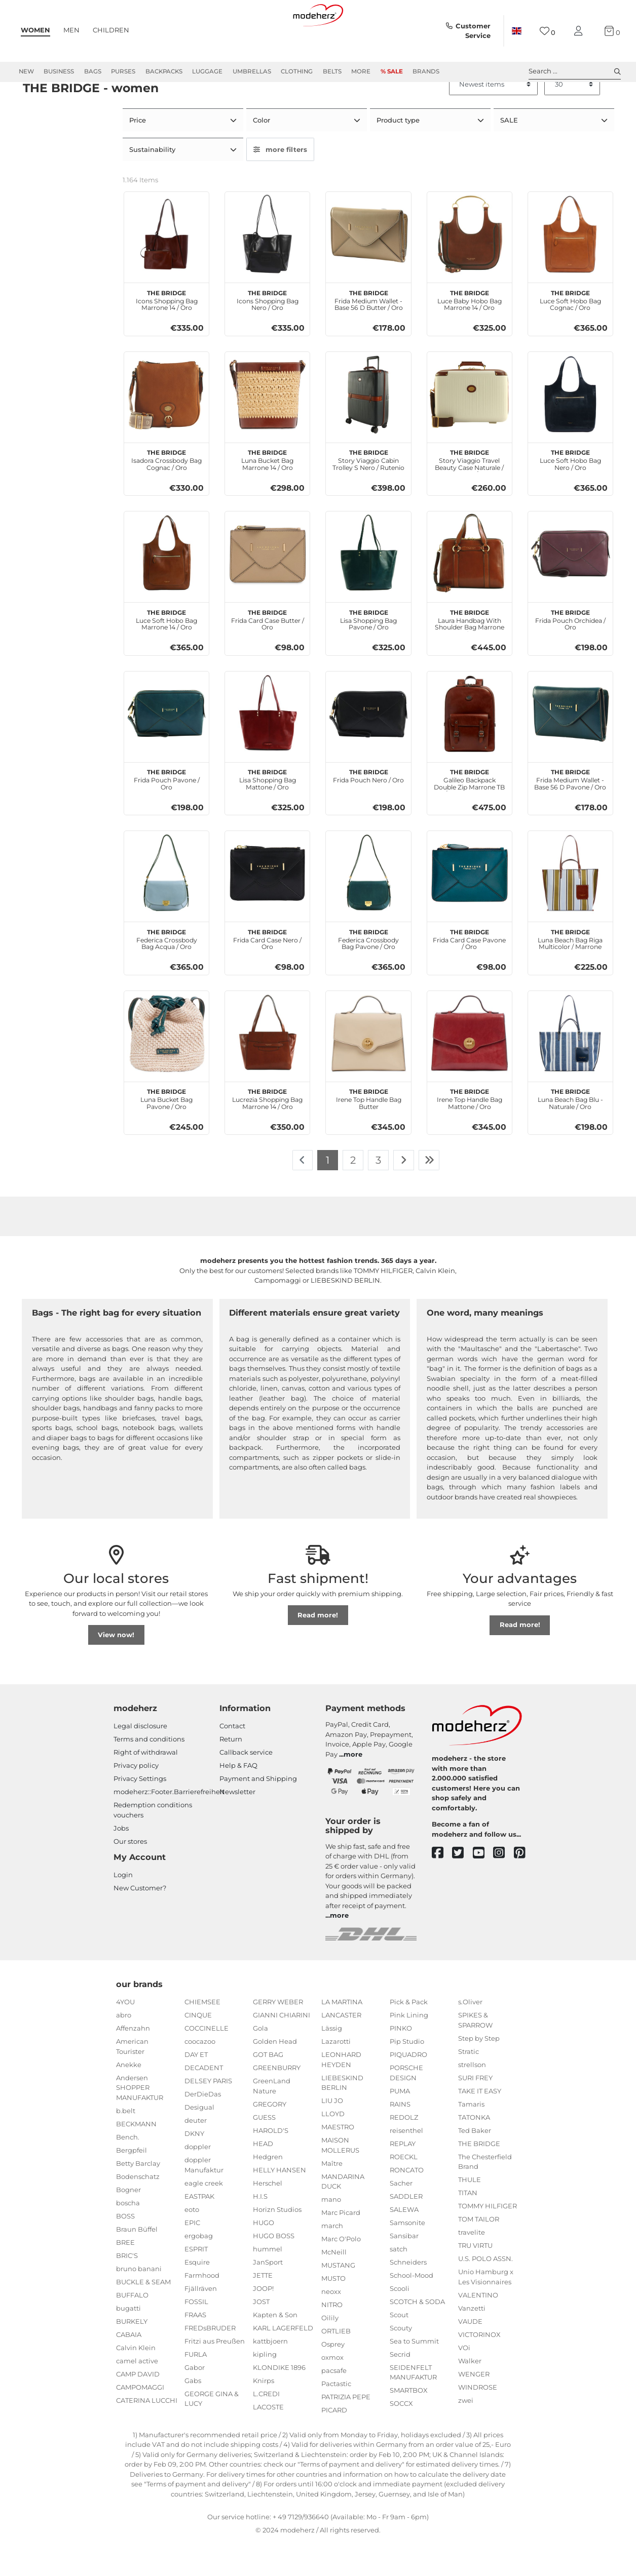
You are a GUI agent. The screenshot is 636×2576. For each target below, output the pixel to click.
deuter (195, 2155)
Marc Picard (340, 2247)
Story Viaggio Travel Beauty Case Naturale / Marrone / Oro (469, 493)
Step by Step (479, 2072)
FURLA (195, 2388)
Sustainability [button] (153, 184)
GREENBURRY (277, 2102)
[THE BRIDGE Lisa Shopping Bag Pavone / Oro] (368, 588)
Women (35, 30)
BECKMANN (136, 2158)
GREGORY (269, 2138)
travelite (471, 2267)
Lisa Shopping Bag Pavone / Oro (368, 652)
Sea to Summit (414, 2375)
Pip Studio (407, 2076)
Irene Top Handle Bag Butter (368, 1132)
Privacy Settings (140, 1813)
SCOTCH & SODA (417, 2335)
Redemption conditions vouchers (153, 1844)
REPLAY (403, 2177)
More (360, 71)
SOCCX (401, 2438)
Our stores (130, 1875)
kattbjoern (270, 2375)
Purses (123, 71)
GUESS (264, 2151)
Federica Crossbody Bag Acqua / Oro (166, 972)
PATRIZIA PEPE (345, 2431)
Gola (260, 2062)
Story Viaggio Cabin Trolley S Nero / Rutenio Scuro (368, 493)
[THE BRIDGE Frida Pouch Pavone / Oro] (166, 747)
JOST (261, 2335)
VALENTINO (478, 2329)
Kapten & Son (275, 2349)
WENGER (474, 2408)
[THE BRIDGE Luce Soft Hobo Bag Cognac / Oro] (570, 268)
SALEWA (404, 2243)
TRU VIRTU (475, 2280)
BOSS (125, 2250)
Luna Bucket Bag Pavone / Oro (166, 1132)
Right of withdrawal (146, 1786)
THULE (469, 2214)
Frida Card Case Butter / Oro (267, 652)
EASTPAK (199, 2230)
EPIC (192, 2256)
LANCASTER (341, 2049)
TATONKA (474, 2151)
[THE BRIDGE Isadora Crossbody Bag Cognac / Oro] (166, 428)
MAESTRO (337, 2161)
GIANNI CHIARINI (281, 2049)
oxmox (332, 2392)
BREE (125, 2276)
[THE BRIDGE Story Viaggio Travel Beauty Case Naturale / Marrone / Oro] (469, 428)
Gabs (192, 2414)
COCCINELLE (206, 2062)
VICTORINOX (479, 2368)
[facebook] (442, 1887)
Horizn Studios (277, 2243)
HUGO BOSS (273, 2270)
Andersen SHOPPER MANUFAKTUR (139, 2121)
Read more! (317, 1649)
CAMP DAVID (138, 2408)
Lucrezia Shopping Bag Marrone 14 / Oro (267, 1132)
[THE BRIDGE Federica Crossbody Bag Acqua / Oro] (166, 907)
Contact (232, 1760)
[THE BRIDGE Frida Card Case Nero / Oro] (267, 907)
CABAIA (128, 2368)
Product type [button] (399, 156)
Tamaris (471, 2138)
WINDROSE (477, 2421)
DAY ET (196, 2089)
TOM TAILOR (478, 2253)
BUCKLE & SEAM (143, 2316)
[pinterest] (524, 1887)
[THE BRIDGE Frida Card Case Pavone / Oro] (469, 907)
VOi (464, 2381)
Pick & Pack (409, 2036)
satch (398, 2283)
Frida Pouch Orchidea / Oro (570, 652)
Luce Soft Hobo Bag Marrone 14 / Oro (166, 652)
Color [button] (262, 156)
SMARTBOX (409, 2425)
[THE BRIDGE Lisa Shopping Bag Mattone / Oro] (267, 747)
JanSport (268, 2296)
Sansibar (404, 2270)
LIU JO (332, 2135)
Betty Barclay (138, 2197)
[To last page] (429, 1194)
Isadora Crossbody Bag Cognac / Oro (166, 493)
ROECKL (404, 2191)
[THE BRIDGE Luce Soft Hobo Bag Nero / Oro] (570, 428)
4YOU (125, 2036)
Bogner (128, 2224)
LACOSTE (268, 2441)
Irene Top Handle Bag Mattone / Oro (469, 1132)
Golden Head (275, 2076)
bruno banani (139, 2302)
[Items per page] (572, 121)
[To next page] (403, 1194)
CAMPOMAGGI (140, 2421)
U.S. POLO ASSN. (485, 2293)
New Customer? (140, 1922)
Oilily (330, 2352)
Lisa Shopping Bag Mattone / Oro (267, 812)
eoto (191, 2243)
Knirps (263, 2414)
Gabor (194, 2401)
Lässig (331, 2062)
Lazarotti (336, 2076)
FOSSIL (196, 2335)
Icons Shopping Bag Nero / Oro (267, 333)
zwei (465, 2434)
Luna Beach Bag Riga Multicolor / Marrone (570, 972)
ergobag (198, 2270)
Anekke (128, 2098)
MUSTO (333, 2313)
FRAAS (195, 2349)
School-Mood (411, 2309)
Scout (399, 2349)
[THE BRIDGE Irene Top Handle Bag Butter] (368, 1067)
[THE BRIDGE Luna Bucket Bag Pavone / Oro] (166, 1067)
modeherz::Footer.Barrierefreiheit (169, 1826)
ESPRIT (196, 2283)
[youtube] (483, 1887)
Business (59, 71)
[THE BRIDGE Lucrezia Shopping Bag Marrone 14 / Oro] (267, 1067)
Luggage (207, 71)
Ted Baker (474, 2164)
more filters (280, 184)
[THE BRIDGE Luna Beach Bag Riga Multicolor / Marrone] (570, 907)
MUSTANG (338, 2299)
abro (123, 2049)
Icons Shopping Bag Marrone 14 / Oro (167, 333)
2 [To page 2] (353, 1194)
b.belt (125, 2145)
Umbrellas (252, 71)
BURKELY (131, 2355)
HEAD (263, 2177)
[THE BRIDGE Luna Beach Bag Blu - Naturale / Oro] (570, 1067)
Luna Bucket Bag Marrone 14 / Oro (267, 493)
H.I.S (260, 2230)
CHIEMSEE (202, 2036)
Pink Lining (409, 2049)
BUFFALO (132, 2329)
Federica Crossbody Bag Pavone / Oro (368, 972)
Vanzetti (471, 2342)
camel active (137, 2395)
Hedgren (268, 2191)
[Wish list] (547, 31)
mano (331, 2234)
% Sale (392, 71)
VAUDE (470, 2355)
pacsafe (334, 2405)
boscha (128, 2237)
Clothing (297, 71)
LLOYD (333, 2148)
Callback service (246, 1786)
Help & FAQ (238, 1800)
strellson (472, 2098)
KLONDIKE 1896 (279, 2401)
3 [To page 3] (378, 1194)
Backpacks (163, 71)
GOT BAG (268, 2089)
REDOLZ (404, 2151)
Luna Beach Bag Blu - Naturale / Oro (570, 1132)
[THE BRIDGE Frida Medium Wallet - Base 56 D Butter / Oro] (368, 268)
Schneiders (408, 2296)
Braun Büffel (137, 2263)
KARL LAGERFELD (283, 2362)
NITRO (332, 2339)
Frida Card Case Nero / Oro (267, 972)
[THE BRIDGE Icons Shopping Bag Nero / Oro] (267, 268)
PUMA (400, 2125)
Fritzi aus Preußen (214, 2375)
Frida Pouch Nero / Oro (368, 809)
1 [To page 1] (327, 1194)
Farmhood (201, 2309)
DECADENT (203, 2102)
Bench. (127, 2171)
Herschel (267, 2217)
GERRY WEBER (278, 2036)
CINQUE (198, 2049)
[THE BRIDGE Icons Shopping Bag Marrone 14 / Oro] (166, 268)
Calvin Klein (136, 2381)
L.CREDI (266, 2428)
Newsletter (237, 1826)
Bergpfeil (131, 2184)
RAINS (400, 2138)
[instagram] (503, 1887)
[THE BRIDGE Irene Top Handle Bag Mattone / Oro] (469, 1067)
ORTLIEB (336, 2365)
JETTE (263, 2309)
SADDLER (406, 2230)
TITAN (467, 2227)
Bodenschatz (138, 2210)
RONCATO (407, 2204)
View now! (116, 1669)
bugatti (128, 2342)
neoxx (331, 2326)
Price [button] (138, 156)
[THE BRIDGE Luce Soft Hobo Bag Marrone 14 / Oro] (166, 588)
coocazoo (199, 2076)
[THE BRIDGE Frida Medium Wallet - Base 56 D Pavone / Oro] (570, 747)
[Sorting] (493, 121)
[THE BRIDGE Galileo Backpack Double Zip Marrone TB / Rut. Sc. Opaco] (469, 747)
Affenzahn (133, 2062)
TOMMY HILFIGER (487, 2240)
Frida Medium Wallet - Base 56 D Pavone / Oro (570, 812)
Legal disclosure (140, 1760)
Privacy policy (136, 1800)
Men (71, 30)
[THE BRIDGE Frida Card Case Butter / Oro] (267, 588)
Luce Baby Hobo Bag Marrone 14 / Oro (469, 333)
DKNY (194, 2168)
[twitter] (462, 1887)
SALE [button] (510, 156)
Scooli (399, 2322)
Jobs (121, 1862)
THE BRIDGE (479, 2177)
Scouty (401, 2362)
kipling (265, 2388)
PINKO (401, 2062)
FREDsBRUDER (210, 2362)
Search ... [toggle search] (575, 71)
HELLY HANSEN (279, 2204)
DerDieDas (202, 2128)
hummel (267, 2283)
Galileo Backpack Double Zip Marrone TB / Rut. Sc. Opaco (469, 813)
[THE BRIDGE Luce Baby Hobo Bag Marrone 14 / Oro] (469, 268)
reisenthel (406, 2164)
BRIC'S (127, 2289)
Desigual (199, 2141)
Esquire (197, 2296)
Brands (426, 71)
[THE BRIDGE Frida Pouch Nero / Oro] (368, 747)
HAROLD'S (270, 2164)
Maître (332, 2197)
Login (123, 1909)
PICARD (334, 2444)
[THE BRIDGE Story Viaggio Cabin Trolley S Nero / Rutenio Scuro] (368, 428)
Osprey (333, 2378)
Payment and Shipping (258, 1813)
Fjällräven (200, 2322)
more (353, 1788)
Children (111, 30)
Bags (92, 71)
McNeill (334, 2286)
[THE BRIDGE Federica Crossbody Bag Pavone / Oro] (368, 907)
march (332, 2260)
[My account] (580, 31)
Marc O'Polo (341, 2273)
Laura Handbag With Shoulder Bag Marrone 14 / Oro (469, 653)
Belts (332, 71)
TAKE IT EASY (479, 2125)
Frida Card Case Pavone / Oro (469, 972)
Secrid (400, 2388)
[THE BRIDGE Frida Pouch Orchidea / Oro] (570, 588)
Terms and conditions (149, 1773)
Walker (469, 2395)
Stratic (468, 2085)
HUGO (263, 2256)
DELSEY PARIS (208, 2115)
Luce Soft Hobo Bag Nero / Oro (570, 493)
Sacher (401, 2217)
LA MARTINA (341, 2036)
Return (230, 1773)
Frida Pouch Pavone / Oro (167, 812)
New (26, 71)
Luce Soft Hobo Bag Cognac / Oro (570, 333)
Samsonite (407, 2256)
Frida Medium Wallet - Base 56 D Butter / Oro (368, 333)
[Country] (516, 30)
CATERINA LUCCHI (146, 2434)
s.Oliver (470, 2036)
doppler (197, 2181)
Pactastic (336, 2418)
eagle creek (203, 2217)
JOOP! (263, 2322)
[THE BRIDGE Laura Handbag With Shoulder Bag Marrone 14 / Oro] (469, 588)
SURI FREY (475, 2112)
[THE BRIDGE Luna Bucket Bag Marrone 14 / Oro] (267, 428)
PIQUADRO (408, 2089)
